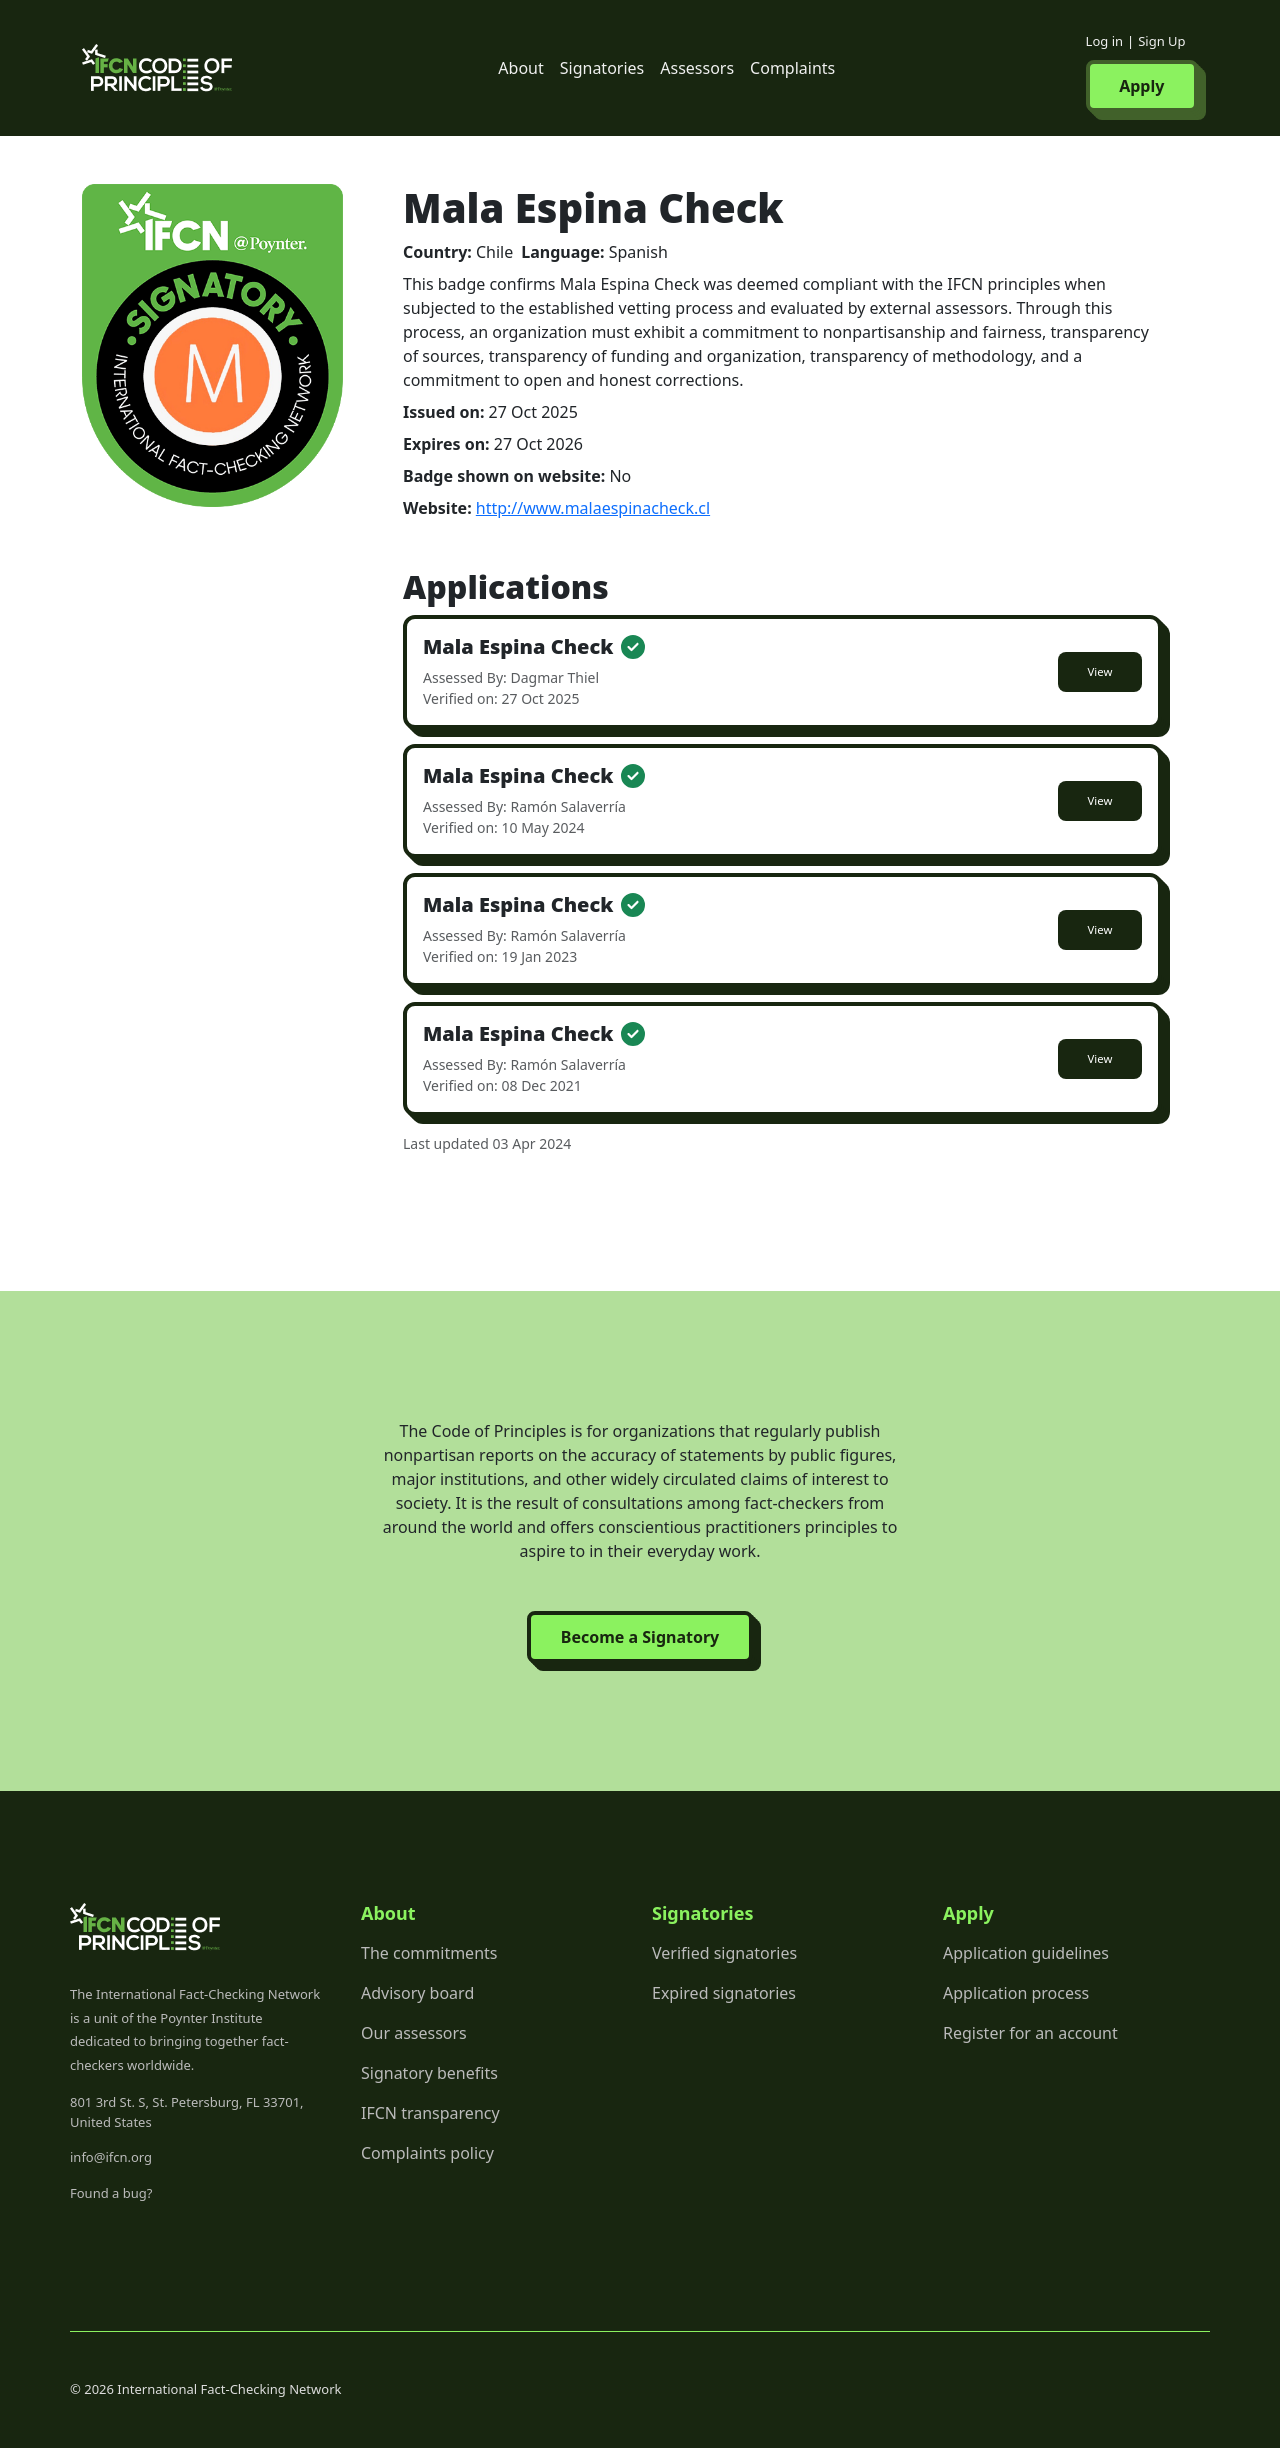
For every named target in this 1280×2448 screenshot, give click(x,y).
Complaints (792, 68)
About (520, 68)
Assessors (697, 68)
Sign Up (1161, 41)
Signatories (602, 68)
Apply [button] (1141, 86)
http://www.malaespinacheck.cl (593, 508)
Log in (1104, 41)
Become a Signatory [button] (640, 1637)
